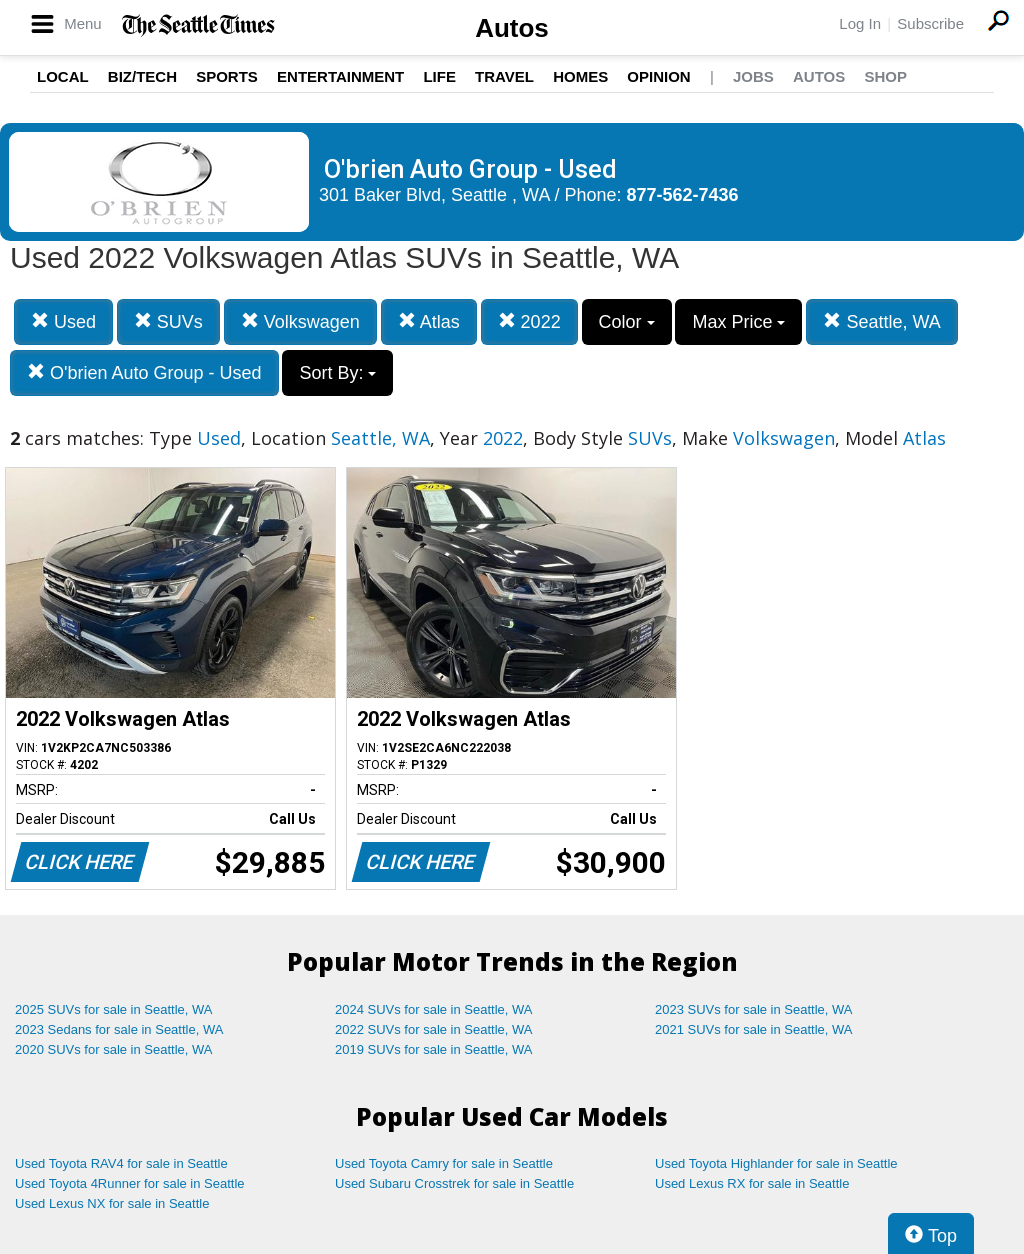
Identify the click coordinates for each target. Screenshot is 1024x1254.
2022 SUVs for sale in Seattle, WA (434, 1029)
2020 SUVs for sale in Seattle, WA (114, 1049)
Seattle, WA (881, 321)
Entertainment (340, 76)
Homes (580, 76)
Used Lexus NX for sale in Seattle (112, 1203)
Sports (227, 76)
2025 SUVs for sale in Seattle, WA (114, 1009)
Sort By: (337, 373)
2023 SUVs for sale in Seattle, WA (754, 1009)
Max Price (738, 322)
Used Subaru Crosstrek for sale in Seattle (454, 1183)
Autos (512, 28)
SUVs (168, 321)
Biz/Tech (142, 76)
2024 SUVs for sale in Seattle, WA (434, 1009)
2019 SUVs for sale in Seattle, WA (434, 1049)
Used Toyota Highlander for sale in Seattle (776, 1163)
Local (63, 76)
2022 (529, 321)
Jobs (753, 76)
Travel (504, 76)
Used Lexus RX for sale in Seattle (752, 1183)
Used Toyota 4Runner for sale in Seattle (130, 1183)
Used (63, 321)
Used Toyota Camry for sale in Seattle (444, 1163)
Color (627, 322)
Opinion (658, 76)
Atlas (429, 321)
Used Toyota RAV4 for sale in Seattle (121, 1163)
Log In (860, 23)
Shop (885, 76)
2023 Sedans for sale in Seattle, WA (119, 1029)
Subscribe (930, 23)
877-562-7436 (683, 195)
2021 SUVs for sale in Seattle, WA (754, 1029)
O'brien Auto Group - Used (144, 372)
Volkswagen (300, 321)
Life (439, 76)
